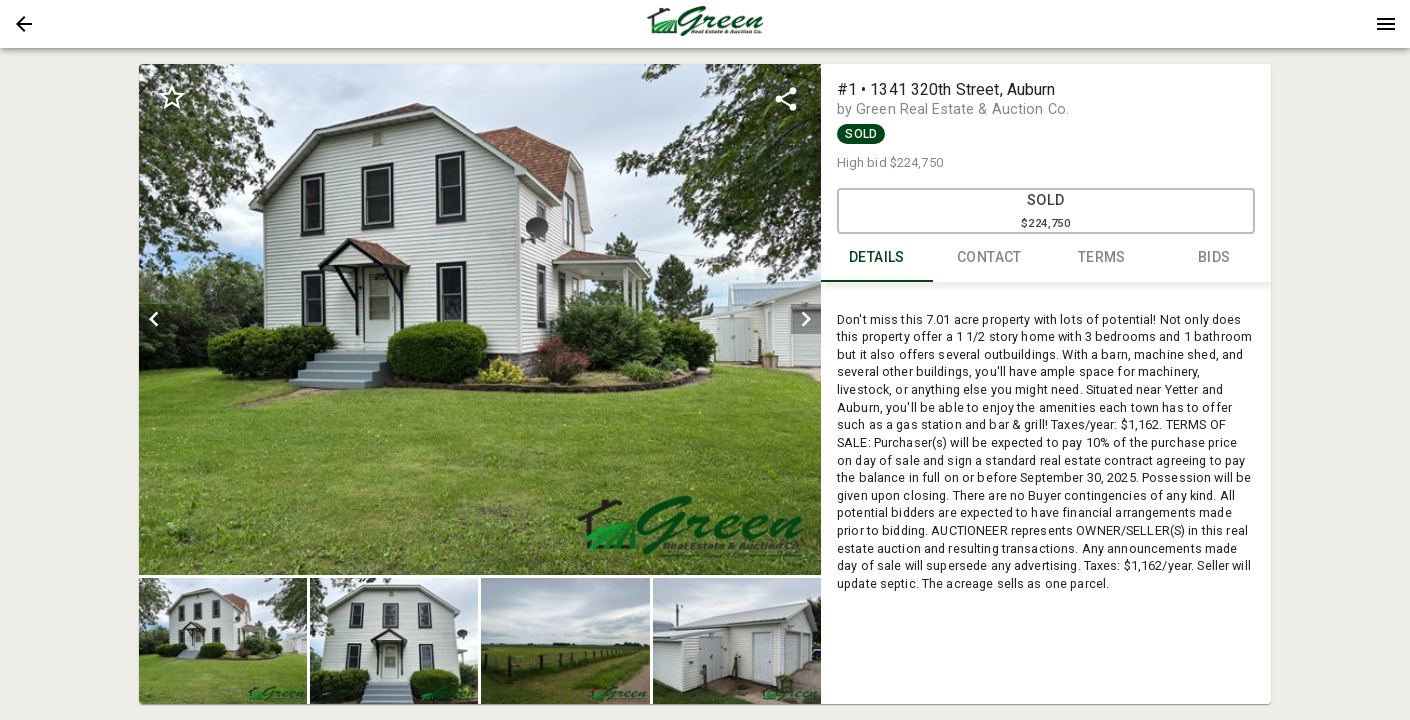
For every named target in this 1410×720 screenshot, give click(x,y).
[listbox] (479, 319)
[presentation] (705, 24)
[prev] (154, 319)
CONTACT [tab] (989, 258)
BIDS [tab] (1214, 258)
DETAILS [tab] (877, 258)
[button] (24, 24)
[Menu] (1386, 24)
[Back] (24, 24)
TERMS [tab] (1102, 258)
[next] (806, 319)
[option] (479, 319)
